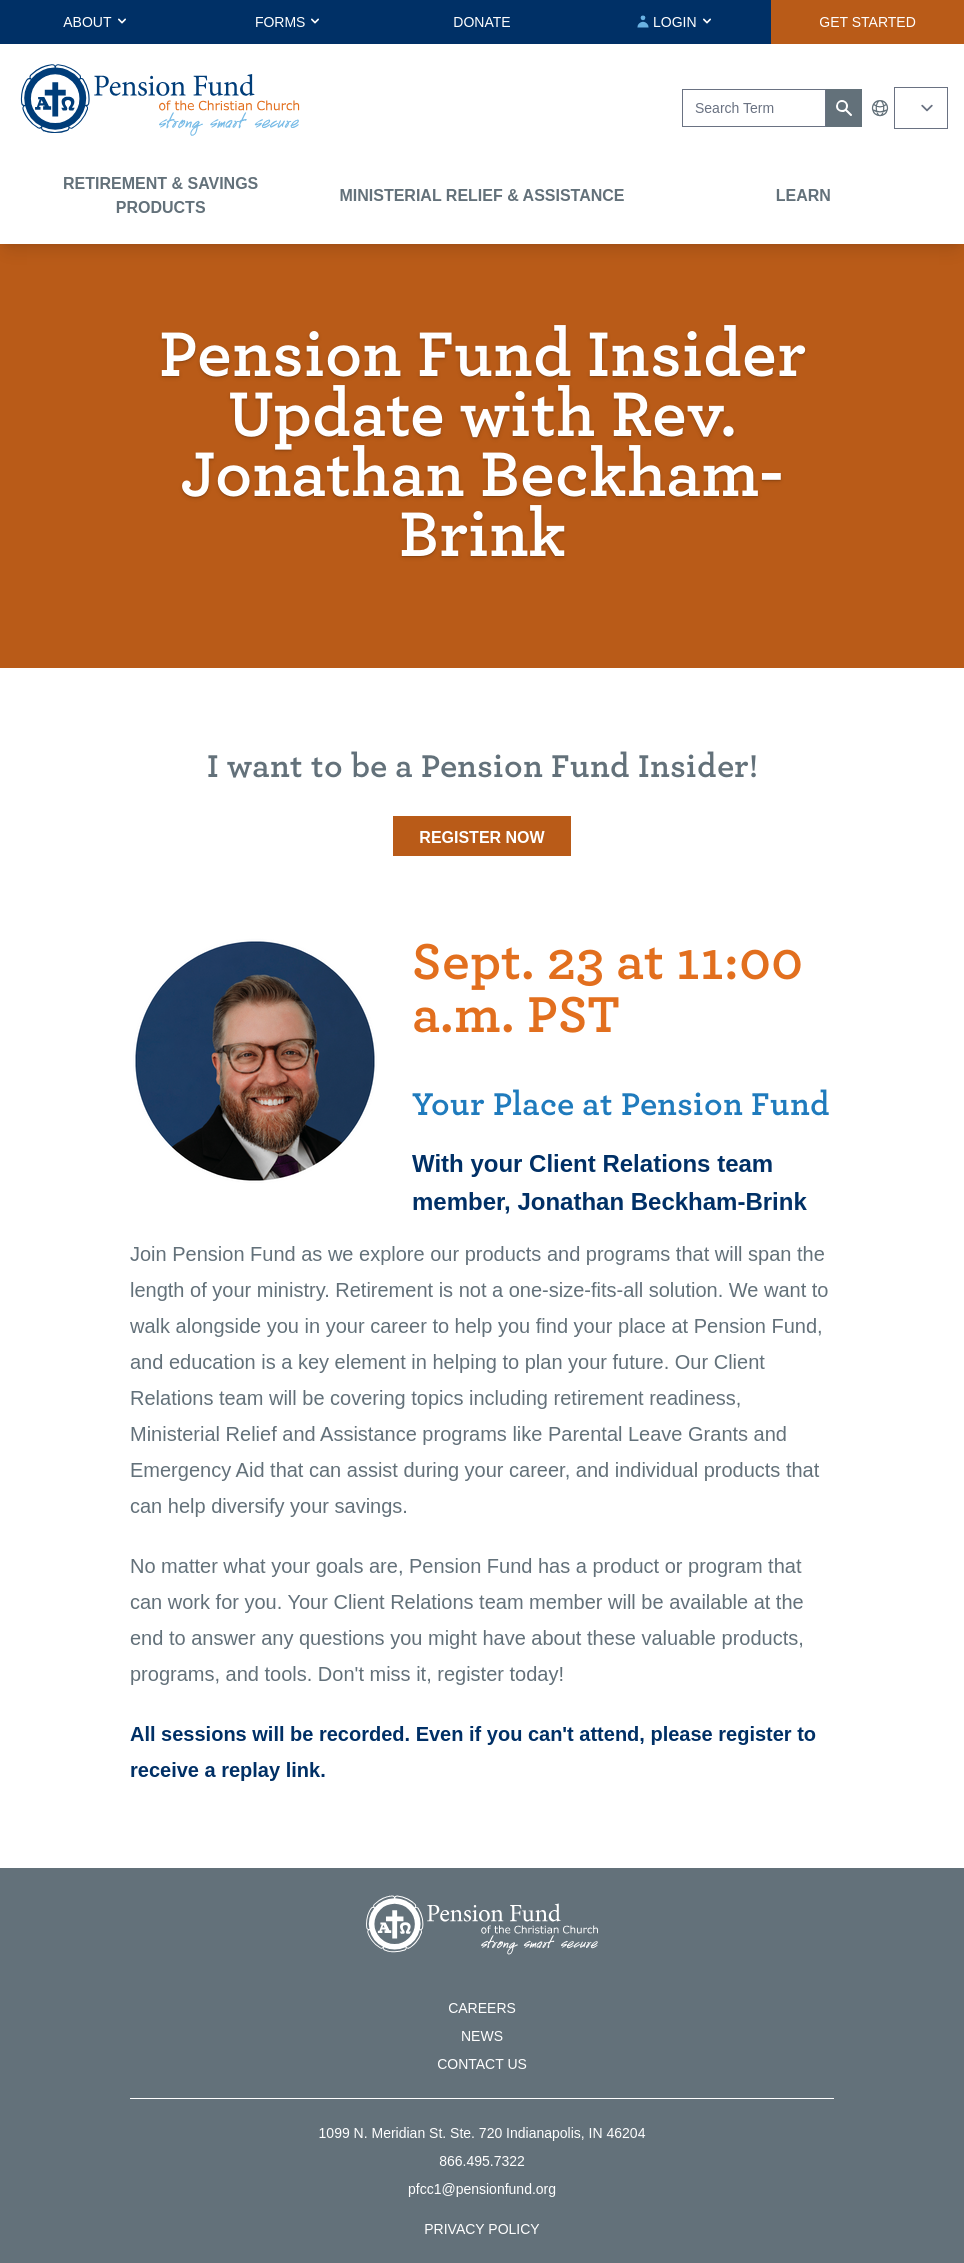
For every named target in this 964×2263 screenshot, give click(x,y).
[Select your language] (921, 108)
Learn (803, 195)
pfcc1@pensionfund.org (482, 2189)
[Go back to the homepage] (160, 100)
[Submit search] (844, 108)
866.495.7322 (482, 2161)
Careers (482, 2008)
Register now (481, 837)
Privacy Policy (481, 2229)
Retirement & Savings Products (160, 195)
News (482, 2036)
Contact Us (482, 2064)
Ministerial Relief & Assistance (481, 195)
